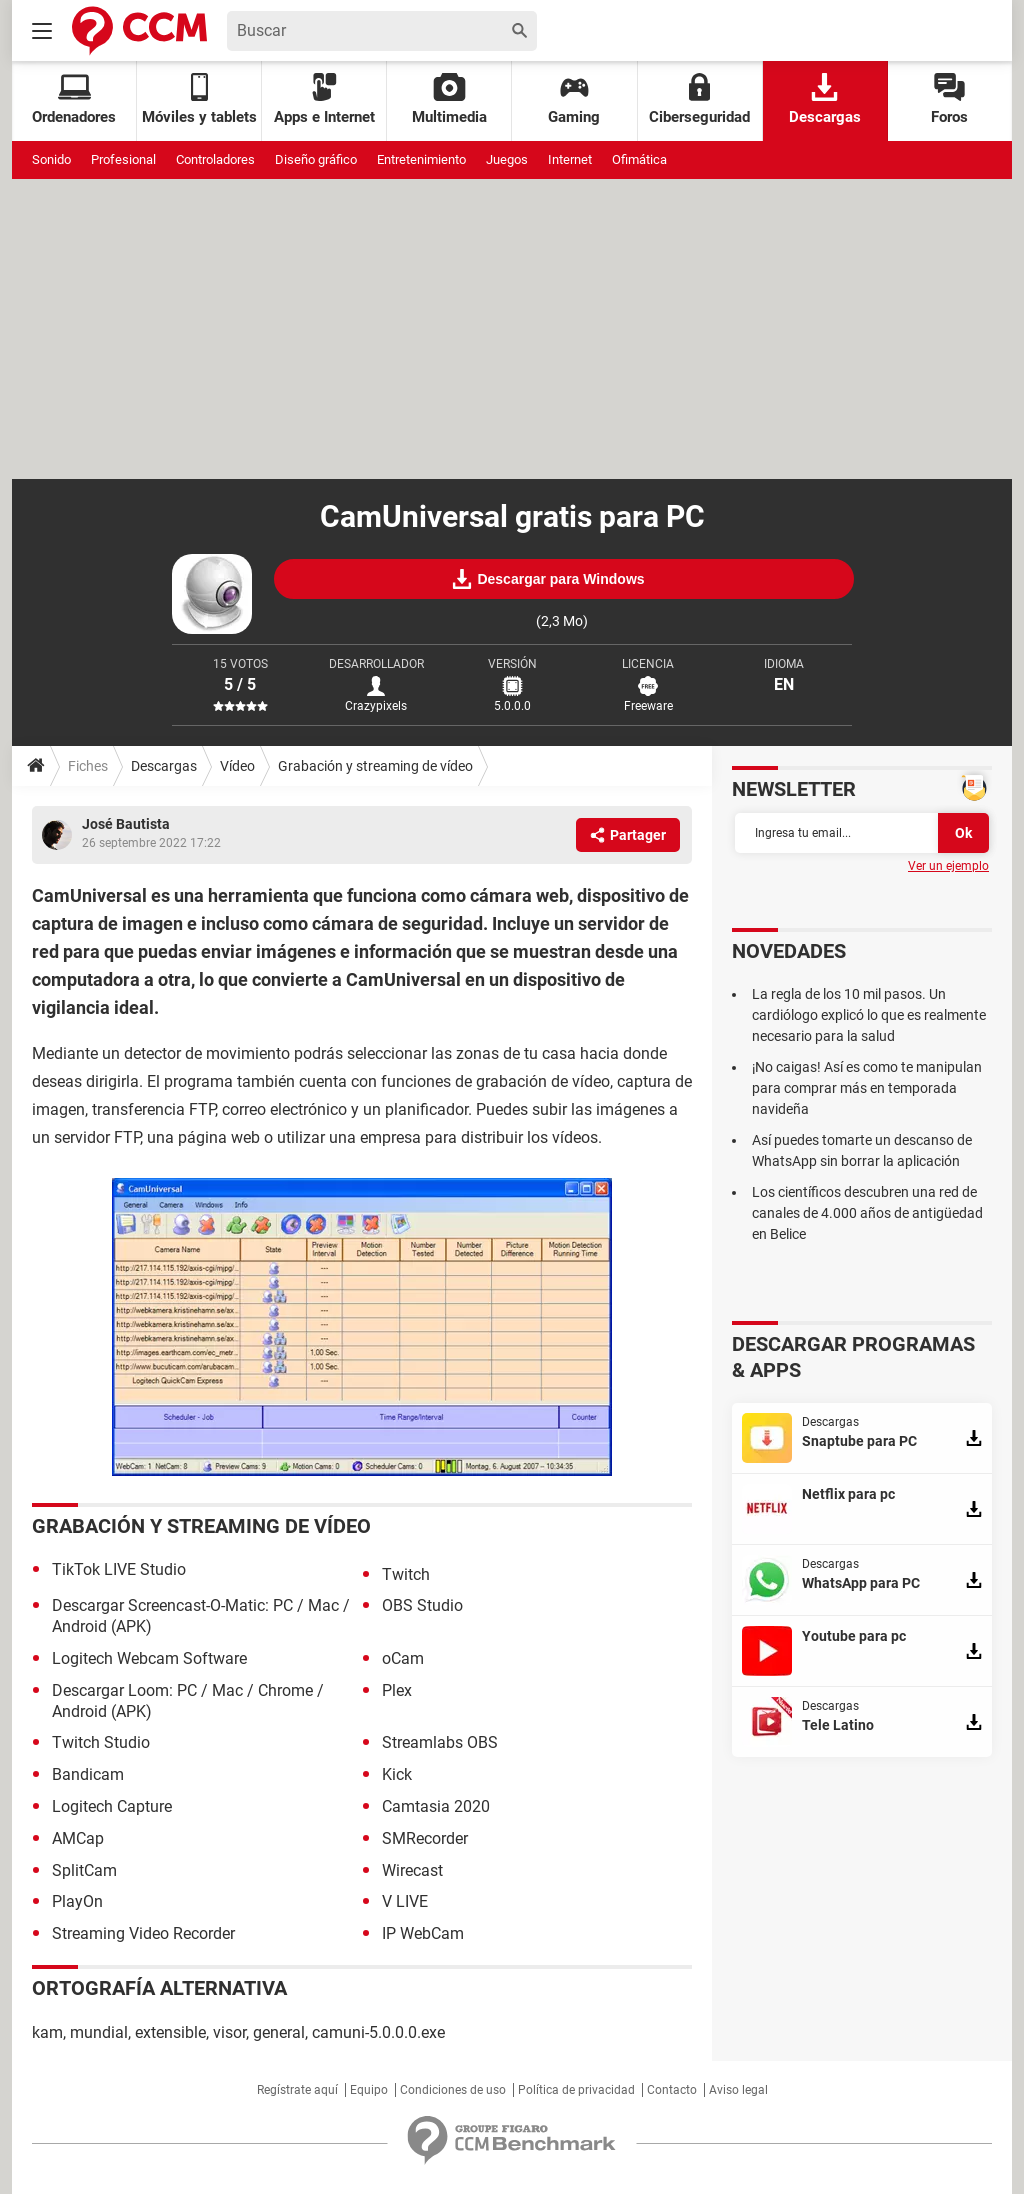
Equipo (369, 2090)
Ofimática (639, 159)
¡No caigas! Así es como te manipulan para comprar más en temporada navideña (867, 1088)
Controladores (215, 159)
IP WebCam (423, 1933)
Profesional (123, 159)
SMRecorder (425, 1838)
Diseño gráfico (316, 159)
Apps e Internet (324, 99)
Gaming (574, 99)
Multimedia (449, 99)
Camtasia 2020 (436, 1806)
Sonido (51, 159)
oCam (403, 1658)
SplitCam (84, 1870)
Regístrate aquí (297, 2090)
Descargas (825, 99)
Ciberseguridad (699, 99)
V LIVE (405, 1901)
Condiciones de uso (453, 2090)
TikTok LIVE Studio (119, 1569)
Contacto (672, 2090)
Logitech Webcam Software (149, 1658)
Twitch (406, 1574)
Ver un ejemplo (948, 866)
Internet (570, 159)
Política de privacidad (576, 2090)
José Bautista (126, 824)
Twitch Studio (101, 1742)
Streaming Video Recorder (143, 1933)
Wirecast (412, 1870)
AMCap (78, 1838)
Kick (397, 1774)
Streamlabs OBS (440, 1742)
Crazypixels (376, 706)
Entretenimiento (421, 159)
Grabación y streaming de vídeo (375, 766)
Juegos (507, 159)
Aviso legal (738, 2090)
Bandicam (88, 1774)
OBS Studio (422, 1605)
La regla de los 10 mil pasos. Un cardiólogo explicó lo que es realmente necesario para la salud (869, 1015)
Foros (949, 99)
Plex (397, 1690)
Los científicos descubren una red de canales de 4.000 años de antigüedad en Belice (867, 1213)
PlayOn (77, 1901)
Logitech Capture (112, 1806)
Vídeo (237, 766)
